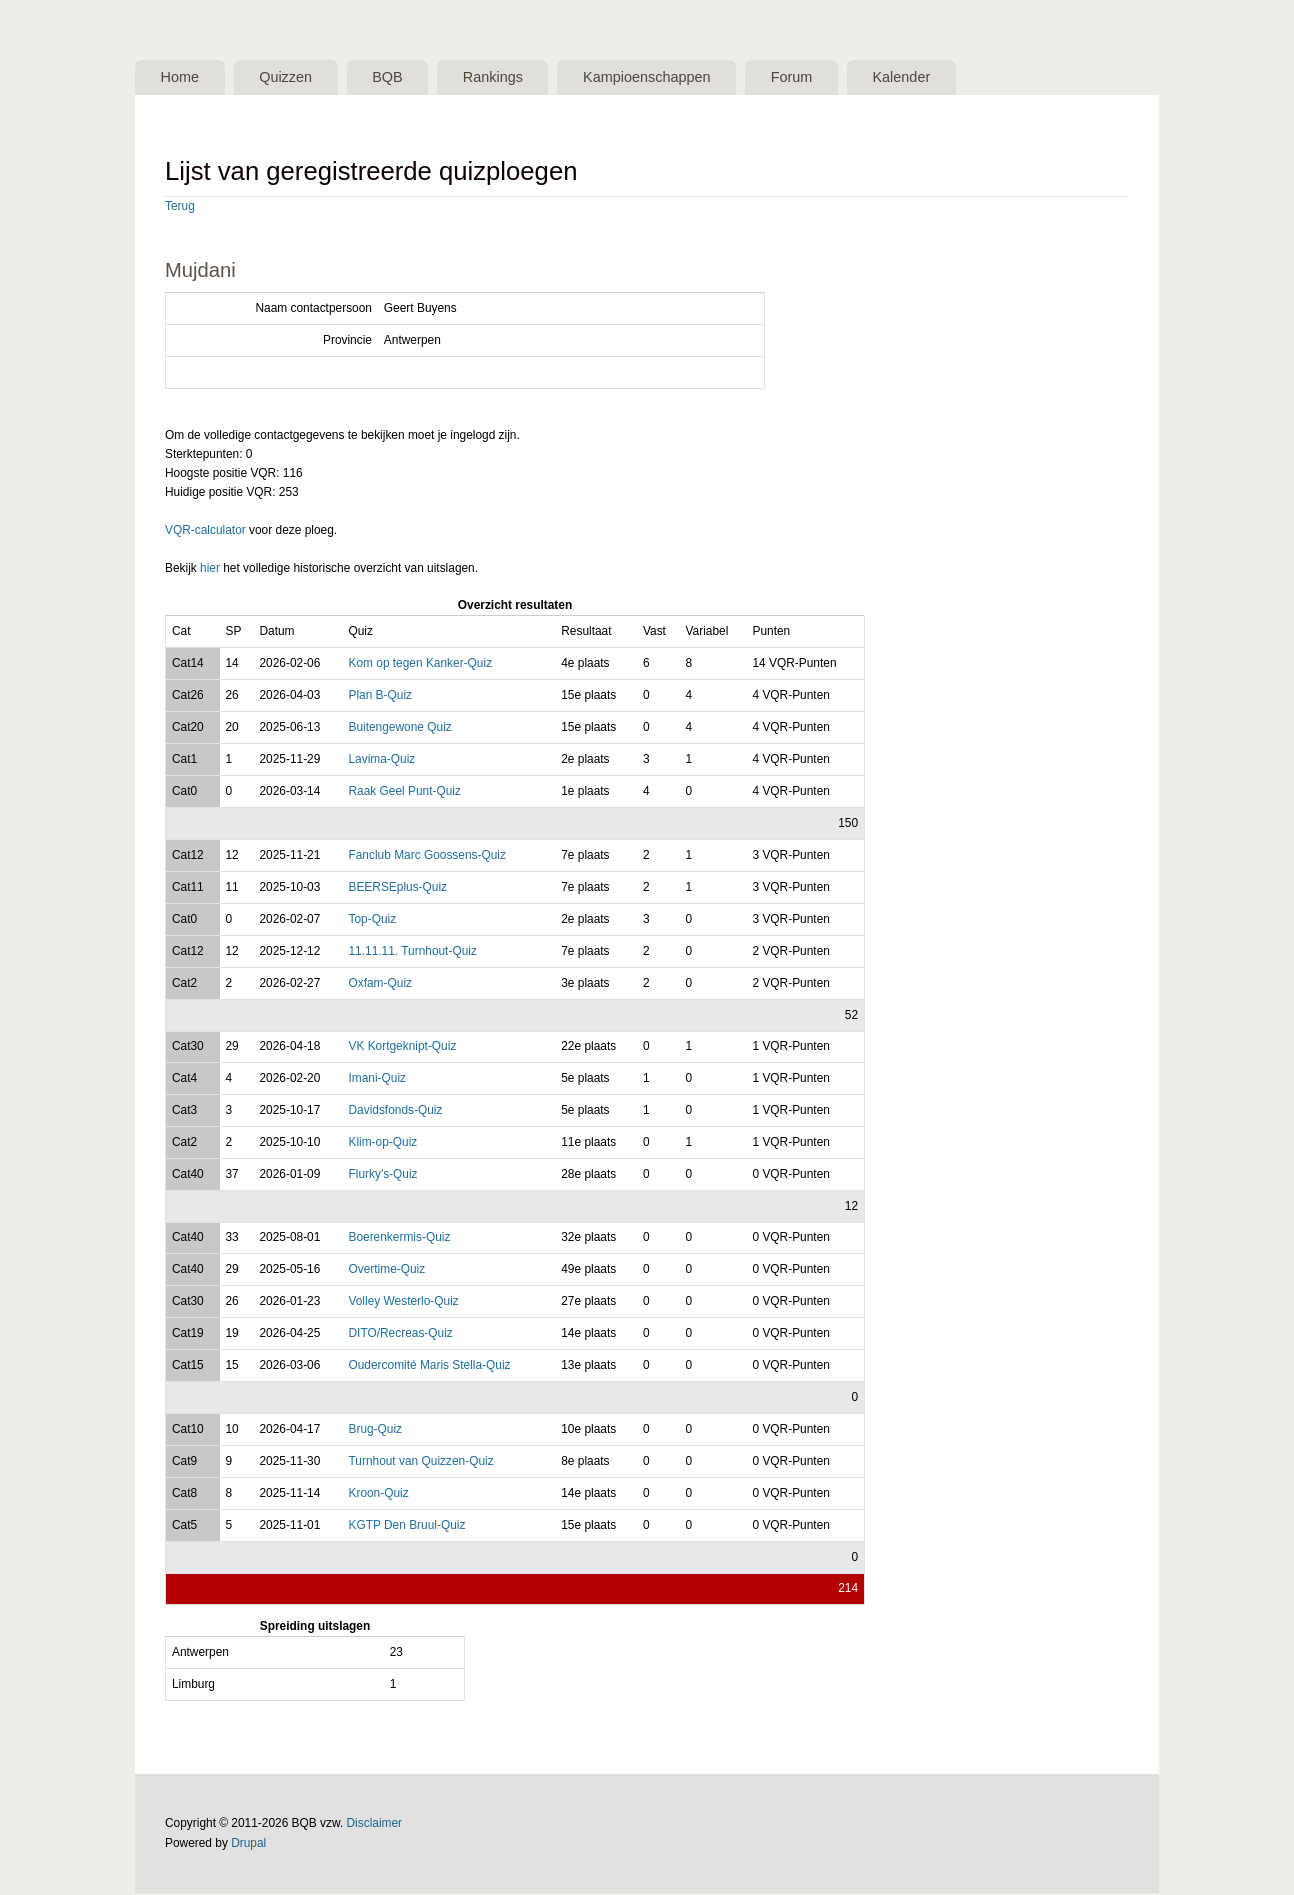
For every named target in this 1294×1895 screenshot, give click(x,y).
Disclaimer (375, 1825)
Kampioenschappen (685, 78)
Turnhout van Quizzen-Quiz (420, 1463)
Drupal (248, 1844)
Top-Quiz (372, 921)
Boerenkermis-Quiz (399, 1239)
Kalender (957, 78)
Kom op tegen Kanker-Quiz (420, 665)
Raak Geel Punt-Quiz (404, 793)
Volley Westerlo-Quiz (403, 1303)
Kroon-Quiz (378, 1495)
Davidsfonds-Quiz (395, 1112)
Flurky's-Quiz (382, 1176)
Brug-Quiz (375, 1431)
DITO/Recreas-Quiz (400, 1335)
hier (210, 570)
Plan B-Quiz (380, 697)
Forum (839, 78)
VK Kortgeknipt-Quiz (402, 1048)
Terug (180, 208)
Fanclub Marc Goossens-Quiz (427, 857)
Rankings (521, 78)
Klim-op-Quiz (382, 1144)
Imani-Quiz (377, 1080)
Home (183, 78)
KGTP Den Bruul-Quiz (406, 1527)
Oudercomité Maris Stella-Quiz (429, 1367)
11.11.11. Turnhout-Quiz (412, 953)
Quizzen (298, 78)
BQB (408, 78)
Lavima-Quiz (381, 761)
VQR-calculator (205, 532)
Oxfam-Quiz (380, 985)
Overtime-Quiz (386, 1271)
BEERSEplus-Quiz (397, 889)
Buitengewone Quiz (399, 729)
